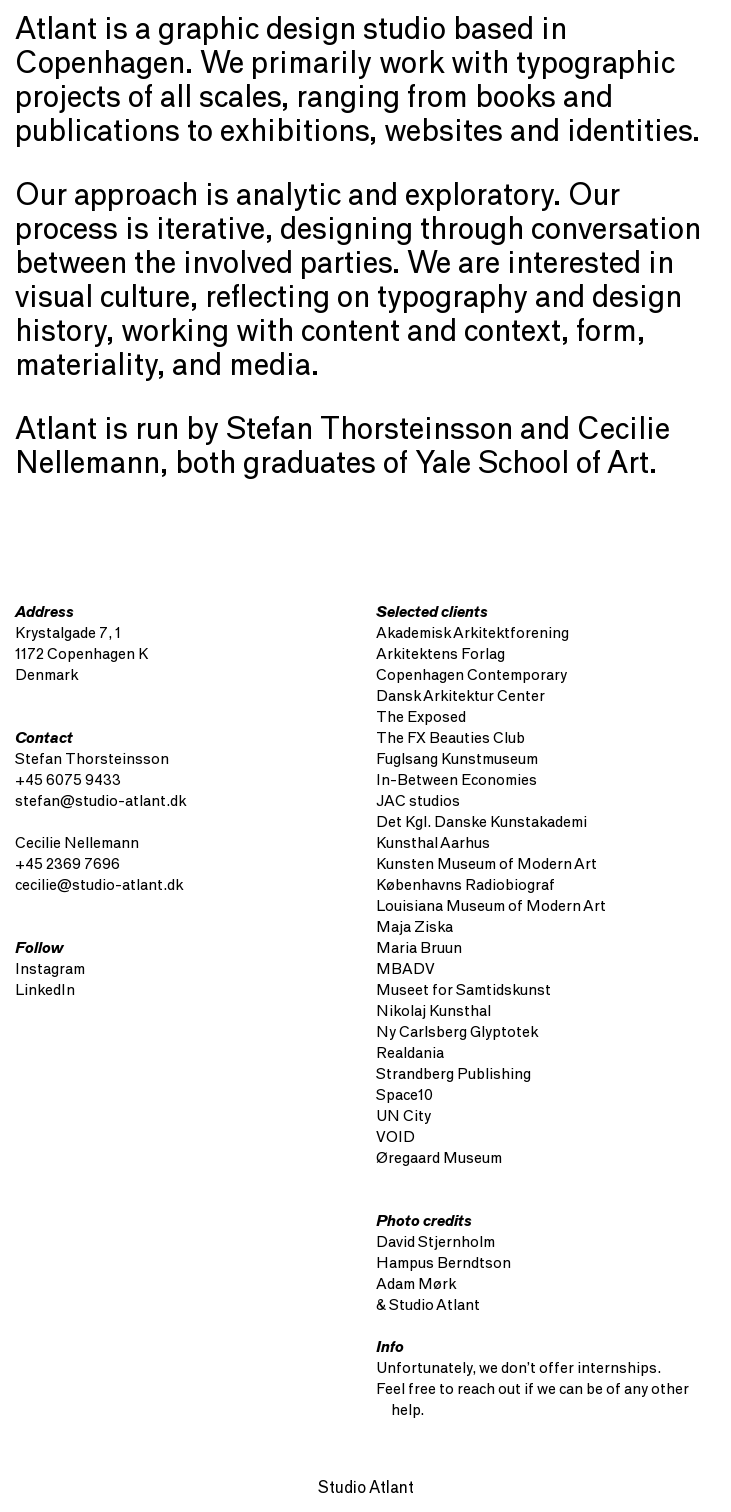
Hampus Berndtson (443, 1264)
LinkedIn (45, 991)
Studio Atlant (366, 1489)
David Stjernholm (435, 1243)
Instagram (50, 970)
